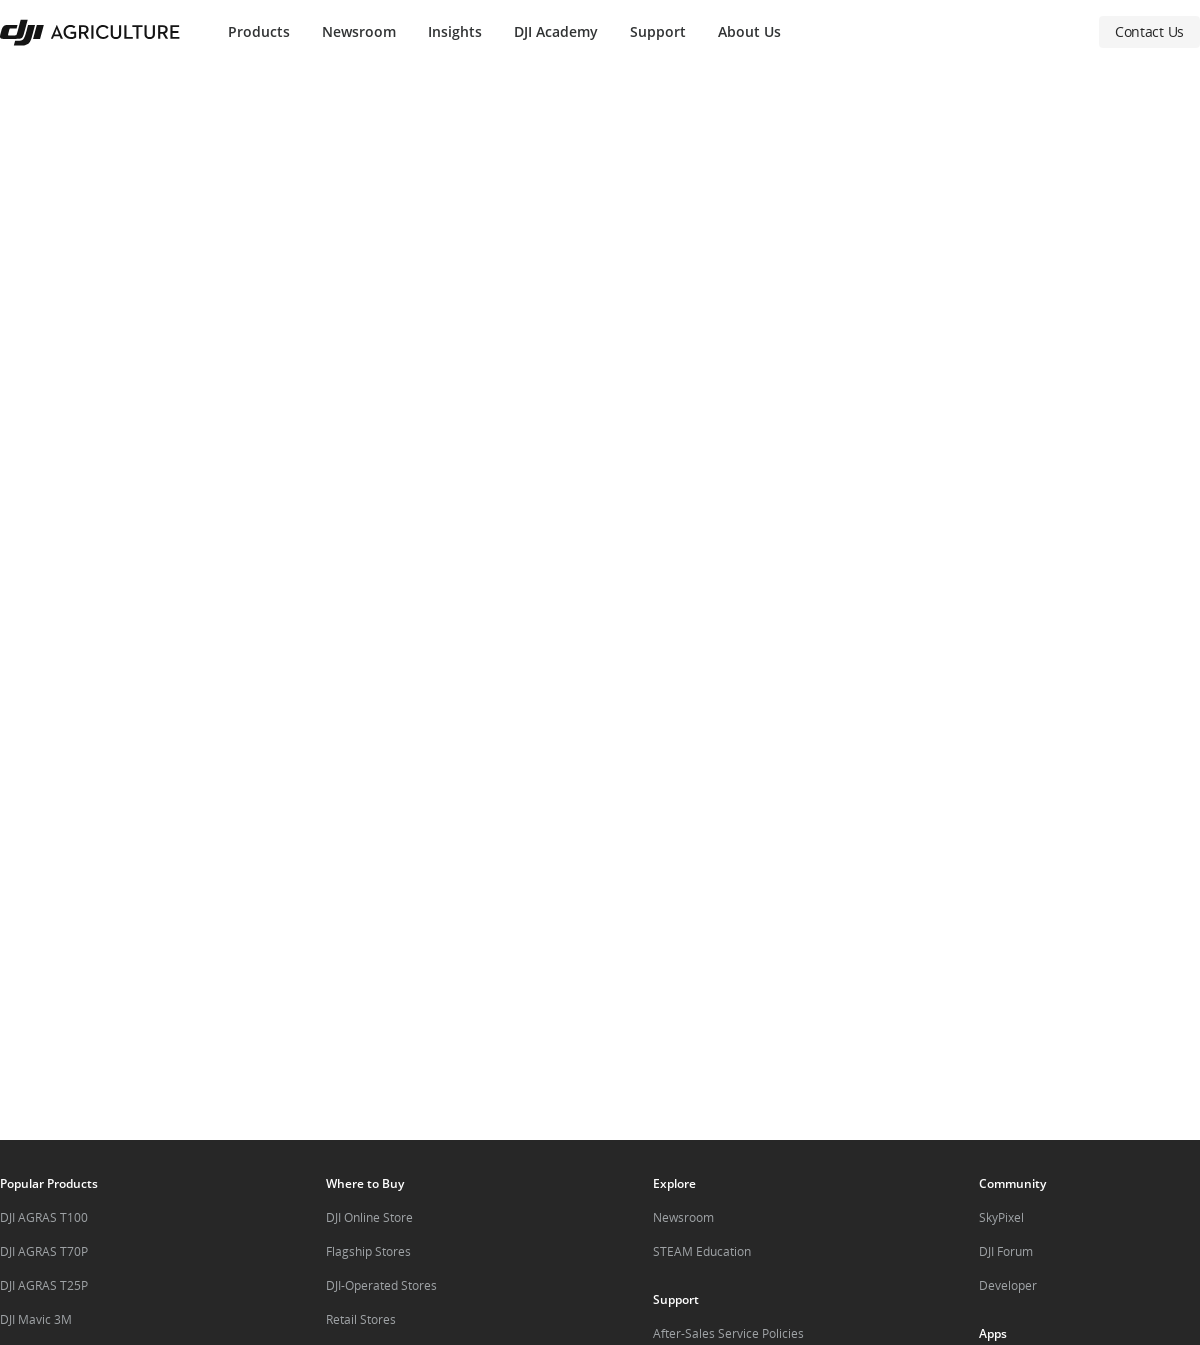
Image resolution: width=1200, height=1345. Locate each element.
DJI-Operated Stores (381, 1285)
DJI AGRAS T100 (44, 1217)
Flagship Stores (368, 1251)
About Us (749, 31)
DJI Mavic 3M (36, 1319)
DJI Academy (556, 31)
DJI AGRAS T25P (44, 1285)
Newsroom (359, 31)
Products (259, 31)
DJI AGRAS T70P (44, 1251)
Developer (1008, 1285)
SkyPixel (1001, 1217)
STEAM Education (702, 1251)
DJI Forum (1006, 1251)
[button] (600, 602)
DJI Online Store (369, 1217)
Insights (455, 31)
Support (658, 31)
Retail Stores (361, 1319)
